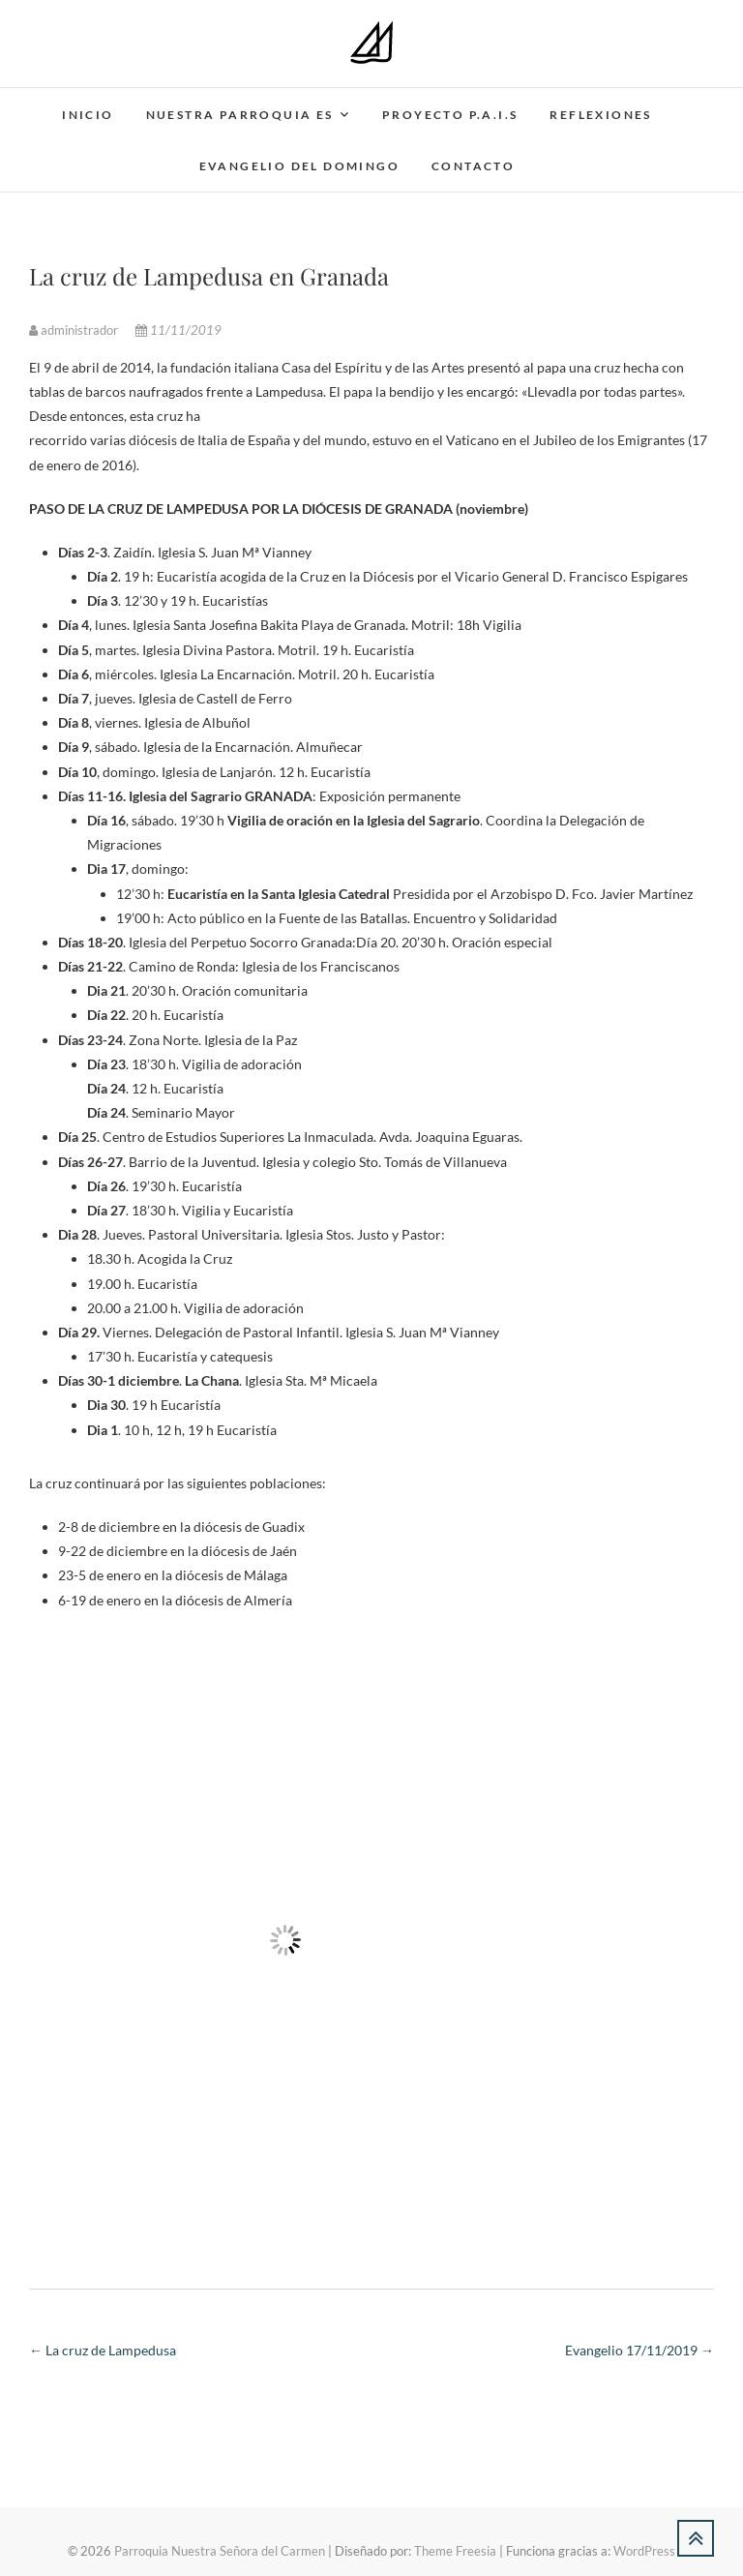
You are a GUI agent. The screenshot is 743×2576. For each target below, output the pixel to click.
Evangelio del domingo (299, 166)
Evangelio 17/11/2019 (639, 2350)
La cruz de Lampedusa (102, 2350)
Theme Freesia (455, 2551)
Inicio (87, 114)
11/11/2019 (178, 330)
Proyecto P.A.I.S (450, 114)
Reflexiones (600, 114)
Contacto (473, 166)
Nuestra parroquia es (240, 114)
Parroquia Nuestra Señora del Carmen (219, 2551)
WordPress (644, 2551)
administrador (75, 330)
